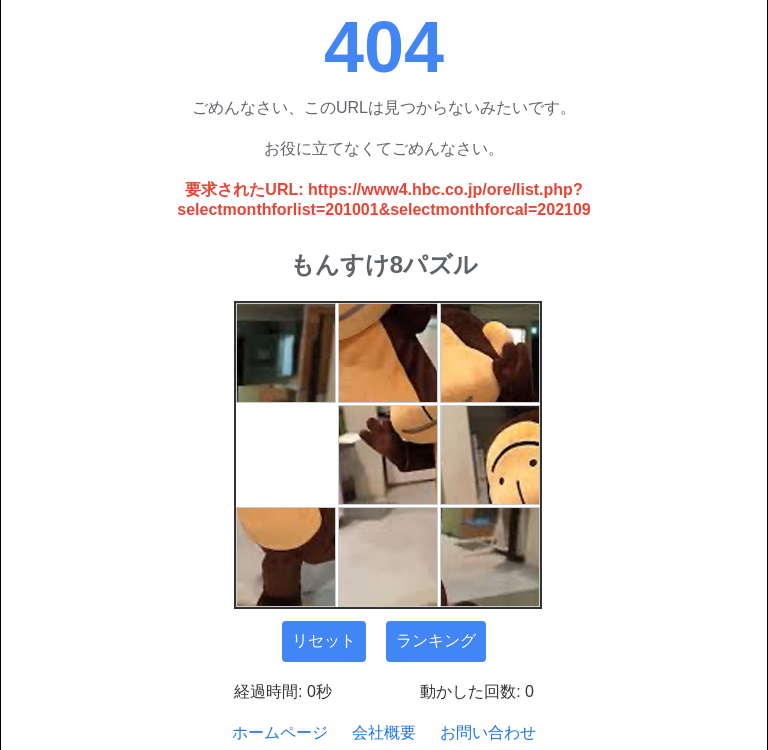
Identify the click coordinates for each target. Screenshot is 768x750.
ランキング (436, 640)
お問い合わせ (488, 732)
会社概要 (384, 732)
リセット (324, 640)
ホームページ (280, 732)
